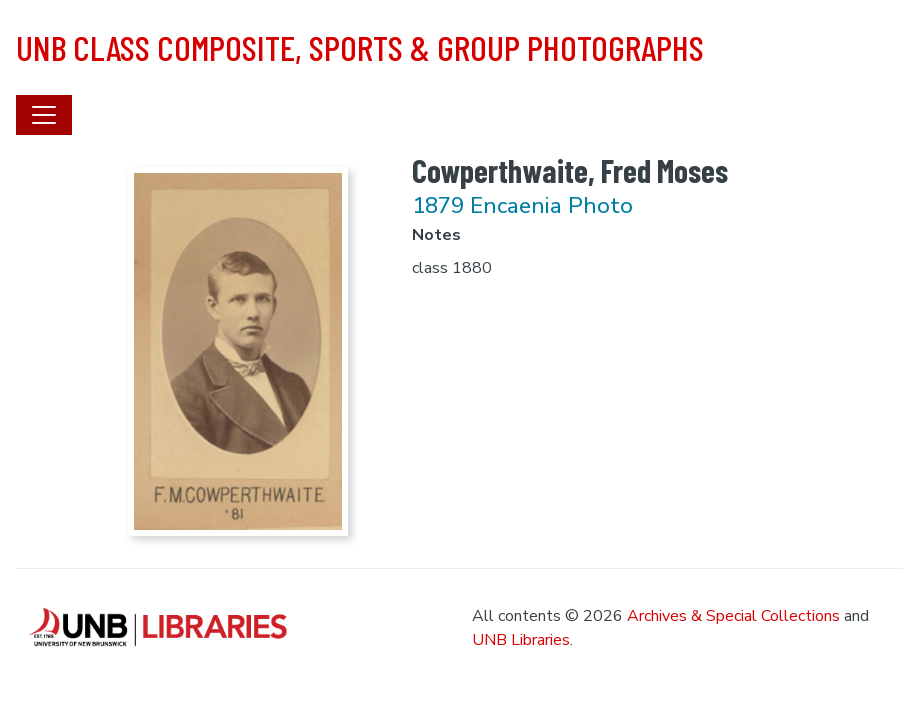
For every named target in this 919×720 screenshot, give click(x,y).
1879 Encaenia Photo (522, 205)
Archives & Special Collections (733, 616)
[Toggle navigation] (44, 115)
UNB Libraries (521, 640)
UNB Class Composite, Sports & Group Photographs (360, 47)
